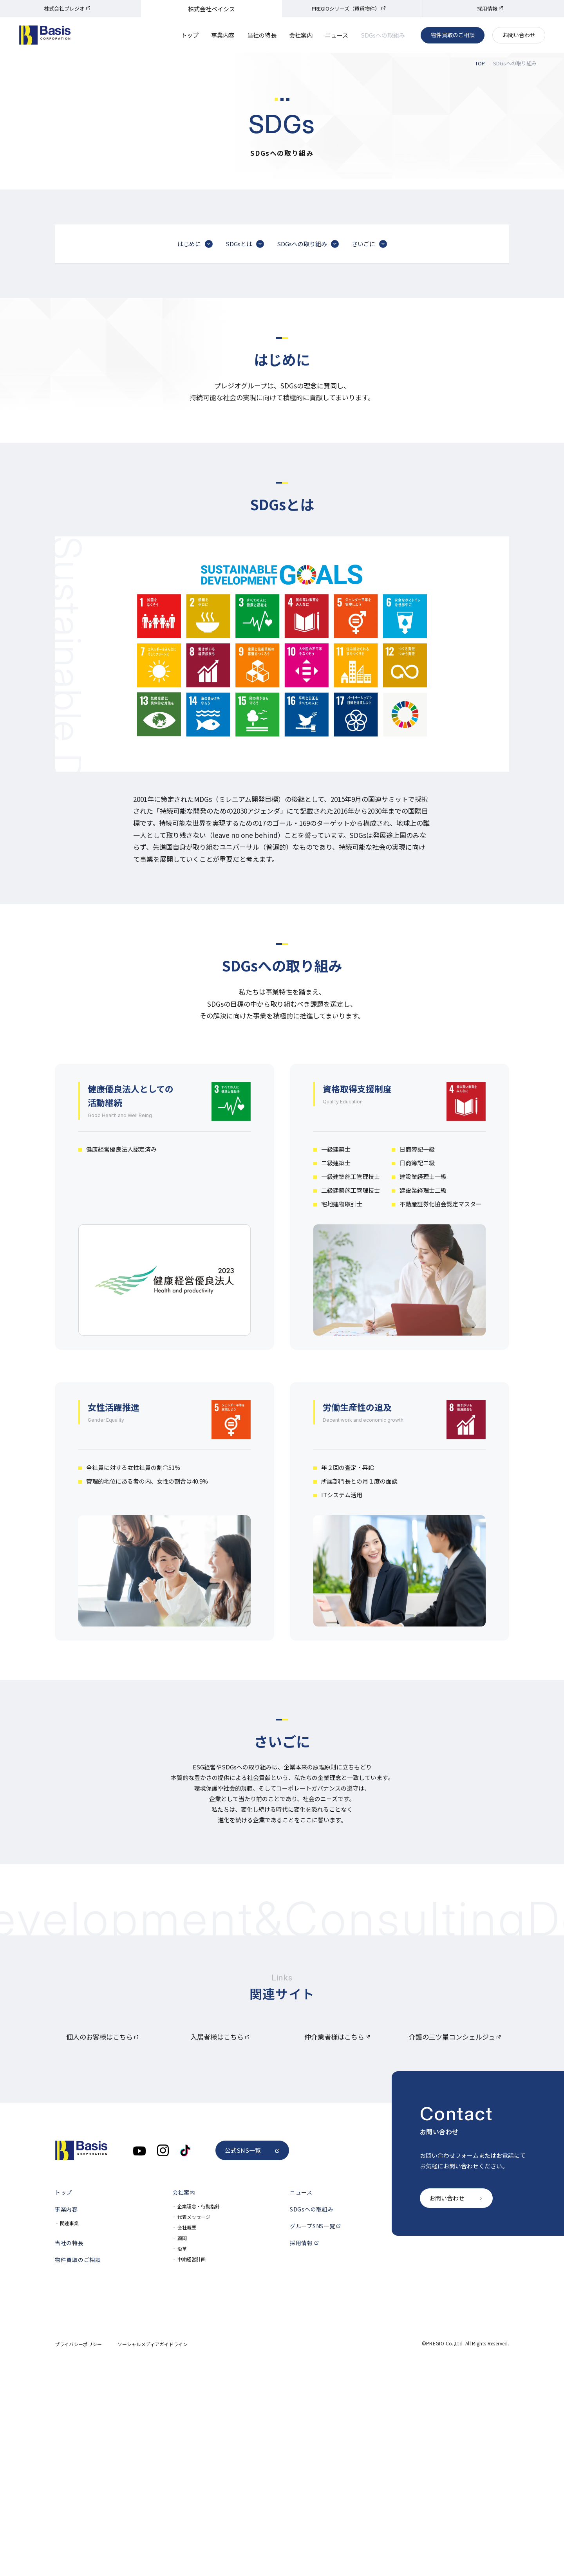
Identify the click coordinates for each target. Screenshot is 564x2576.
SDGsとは (245, 405)
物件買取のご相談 (453, 35)
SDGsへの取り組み (308, 405)
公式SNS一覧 (252, 2363)
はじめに (195, 405)
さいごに (369, 405)
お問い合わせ (519, 35)
